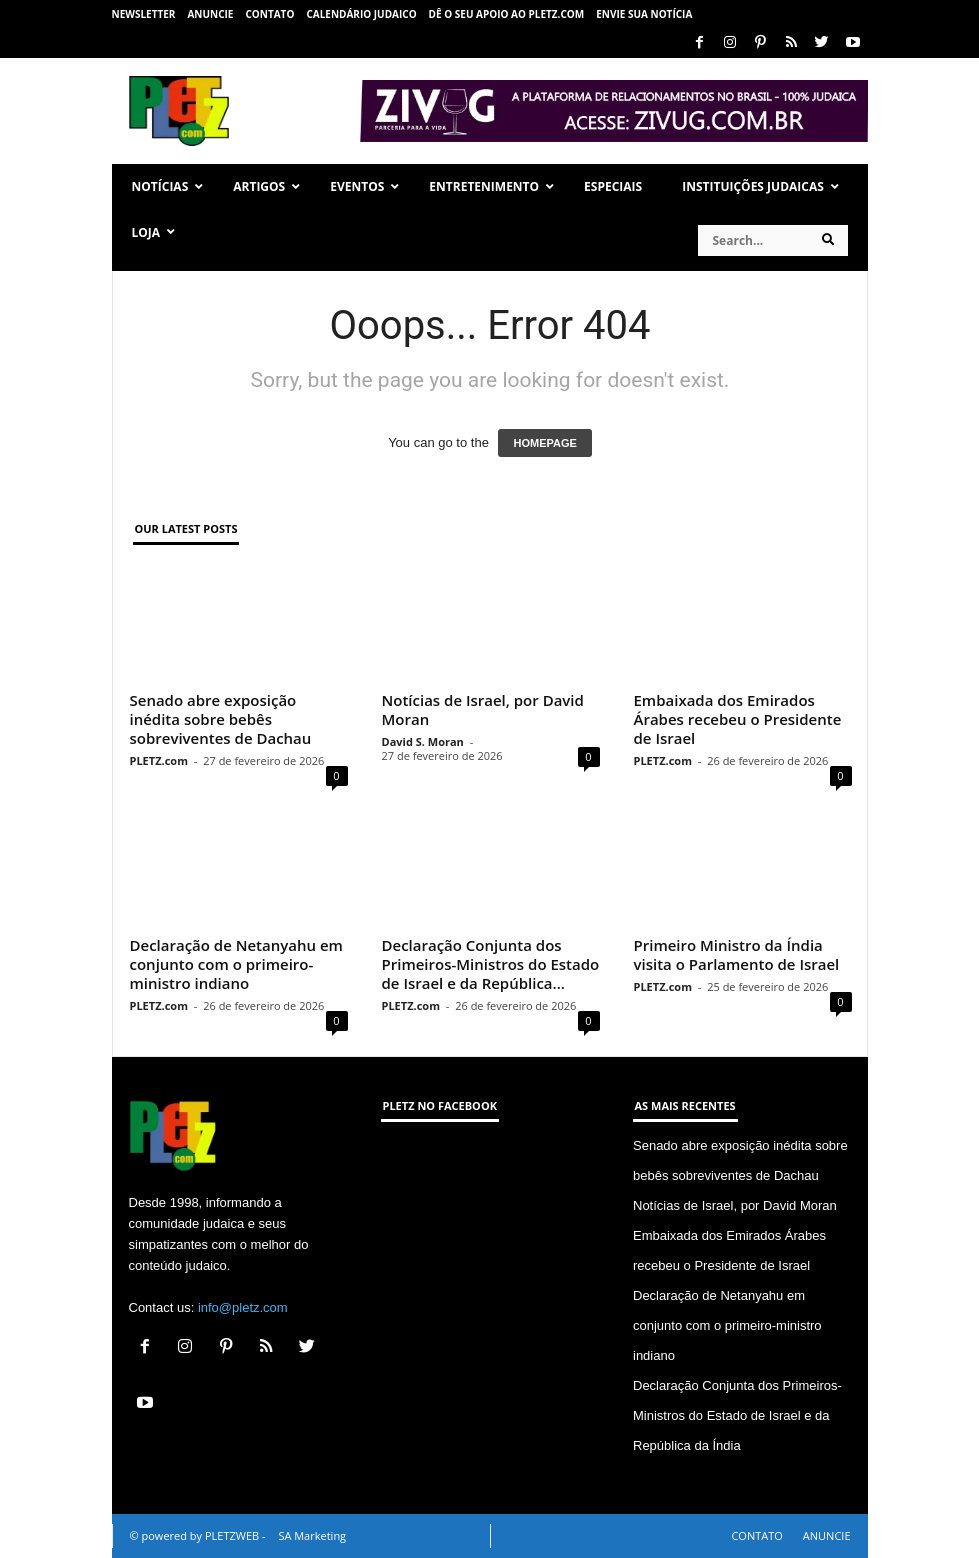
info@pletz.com (243, 1307)
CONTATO (269, 14)
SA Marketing (312, 1535)
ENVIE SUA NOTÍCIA (644, 14)
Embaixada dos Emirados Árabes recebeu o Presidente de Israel (738, 719)
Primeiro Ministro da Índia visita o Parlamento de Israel (737, 954)
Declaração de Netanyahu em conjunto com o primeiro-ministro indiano (236, 964)
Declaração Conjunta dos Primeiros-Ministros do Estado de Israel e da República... (491, 964)
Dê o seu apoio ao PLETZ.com (507, 14)
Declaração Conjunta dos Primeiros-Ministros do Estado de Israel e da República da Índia (737, 1415)
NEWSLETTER (144, 14)
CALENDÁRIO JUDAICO (361, 14)
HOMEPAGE (544, 443)
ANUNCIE (210, 14)
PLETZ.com (159, 760)
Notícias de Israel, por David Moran (483, 709)
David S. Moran (423, 741)
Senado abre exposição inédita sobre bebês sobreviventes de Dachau (221, 719)
